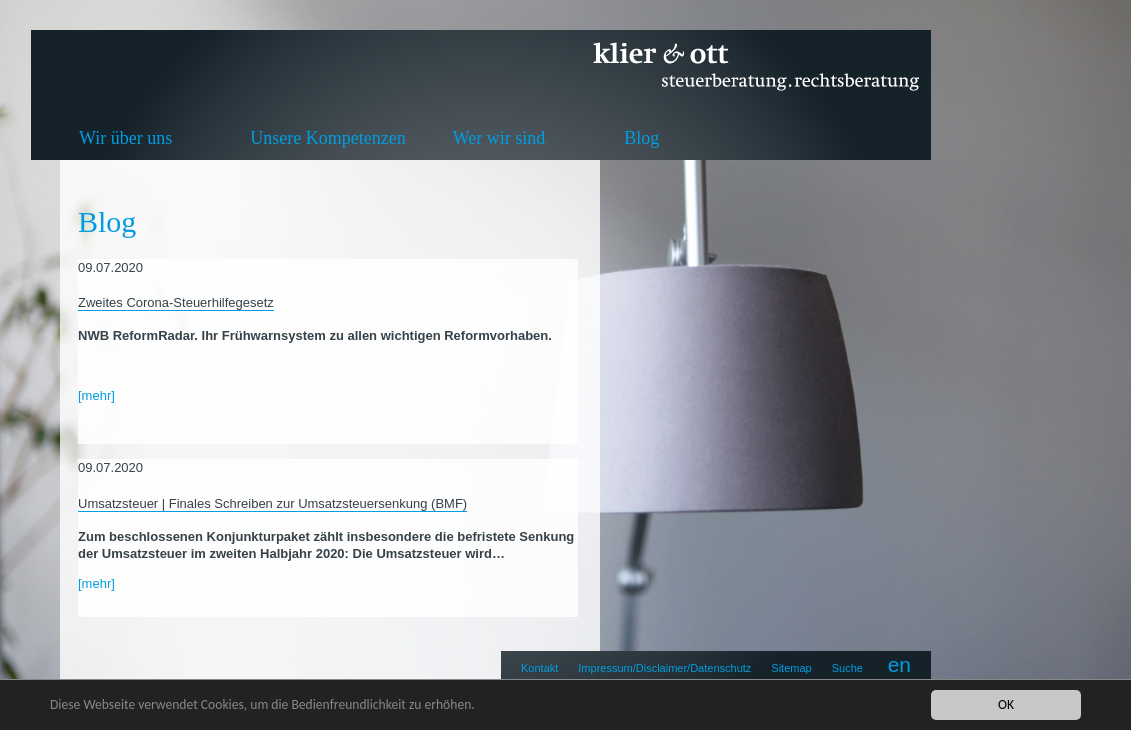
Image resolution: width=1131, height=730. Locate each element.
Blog (641, 138)
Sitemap (791, 668)
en (899, 664)
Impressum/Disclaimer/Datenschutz (664, 668)
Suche (847, 668)
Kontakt (539, 668)
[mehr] (96, 395)
